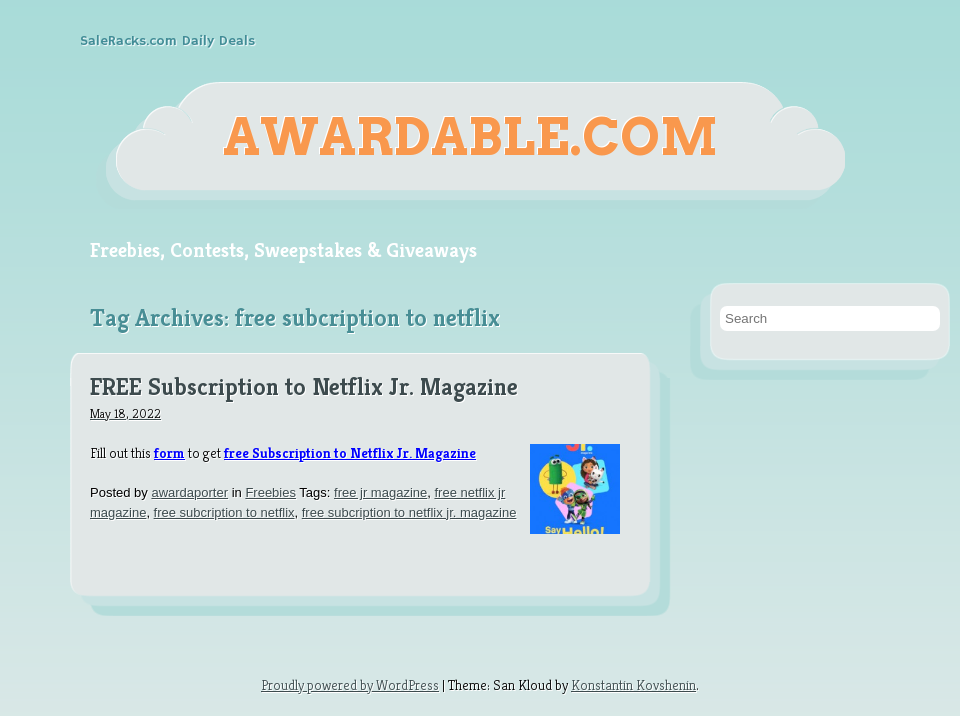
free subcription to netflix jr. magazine (409, 512)
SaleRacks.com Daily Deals (167, 41)
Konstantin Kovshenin (633, 685)
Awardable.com (470, 137)
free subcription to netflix (224, 512)
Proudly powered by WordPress (350, 685)
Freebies (270, 492)
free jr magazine (380, 492)
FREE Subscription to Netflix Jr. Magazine (304, 388)
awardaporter (189, 492)
